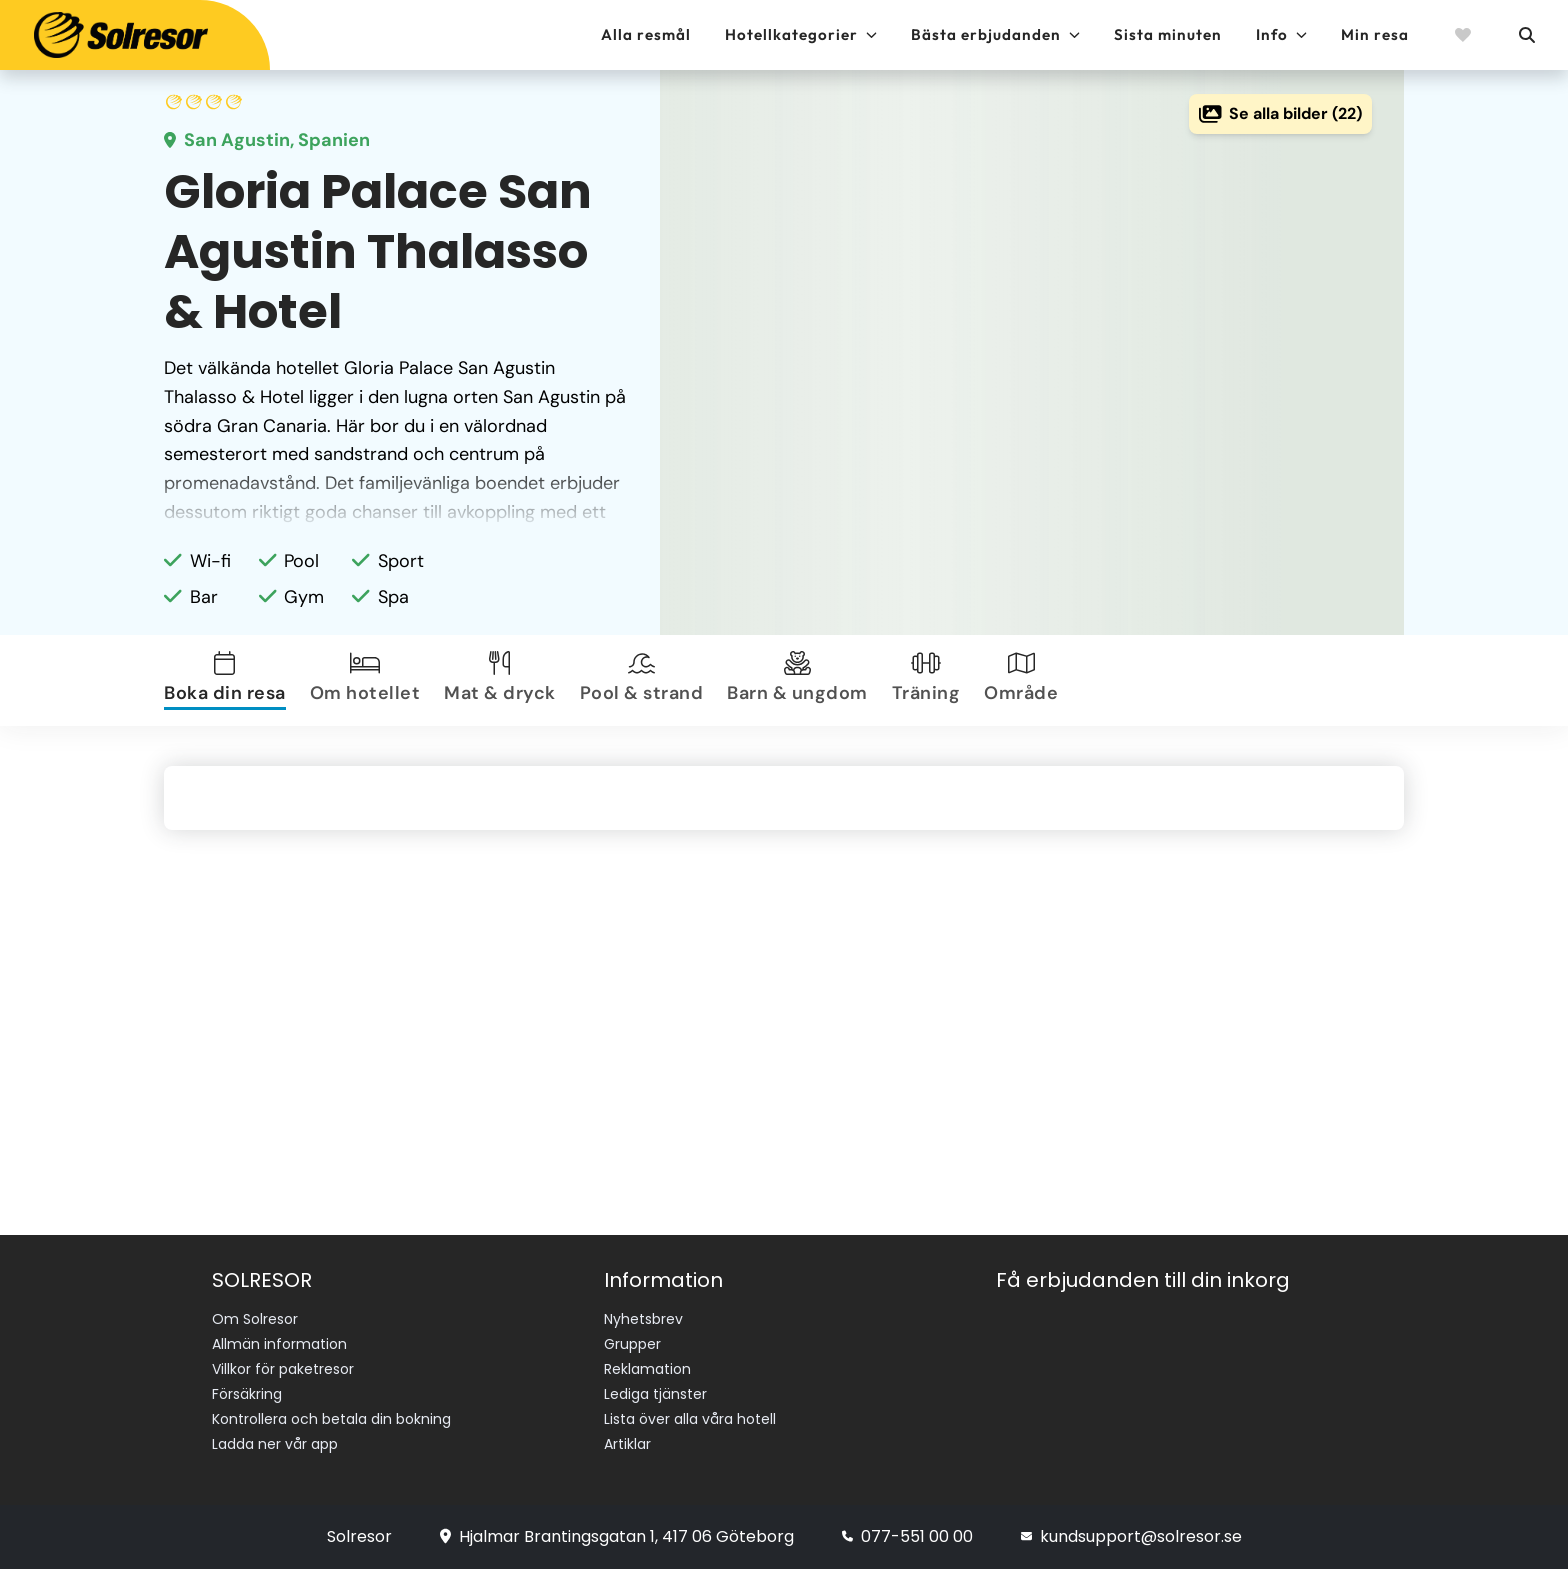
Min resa (1375, 34)
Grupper (632, 1344)
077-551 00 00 (907, 1536)
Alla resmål (646, 34)
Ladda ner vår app (275, 1444)
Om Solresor (255, 1319)
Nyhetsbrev (643, 1319)
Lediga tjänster (655, 1394)
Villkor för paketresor (283, 1369)
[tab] (229, 680)
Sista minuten (1168, 34)
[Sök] (1526, 35)
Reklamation (647, 1369)
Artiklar (627, 1444)
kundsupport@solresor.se (1131, 1536)
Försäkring (247, 1394)
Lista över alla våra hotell (690, 1419)
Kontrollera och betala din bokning (331, 1419)
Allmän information (279, 1344)
